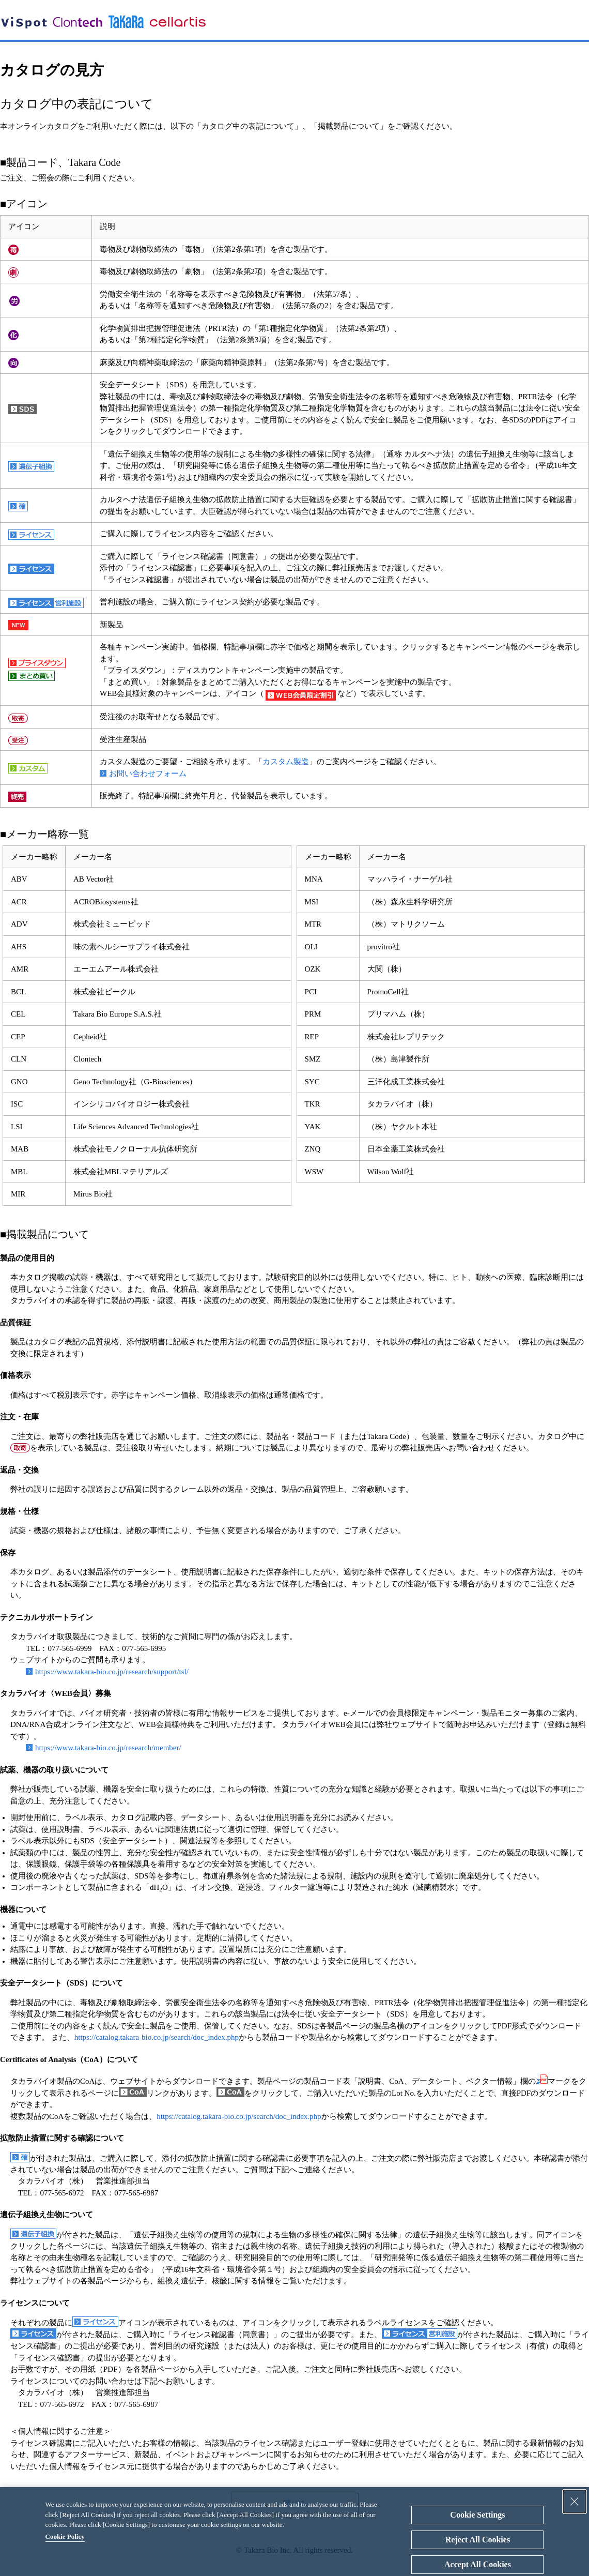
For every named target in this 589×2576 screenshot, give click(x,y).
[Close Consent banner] (574, 2501)
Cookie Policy (65, 2536)
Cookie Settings (477, 2514)
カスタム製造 (285, 761)
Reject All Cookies (477, 2539)
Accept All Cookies (477, 2564)
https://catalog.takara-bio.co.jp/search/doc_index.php (156, 2037)
